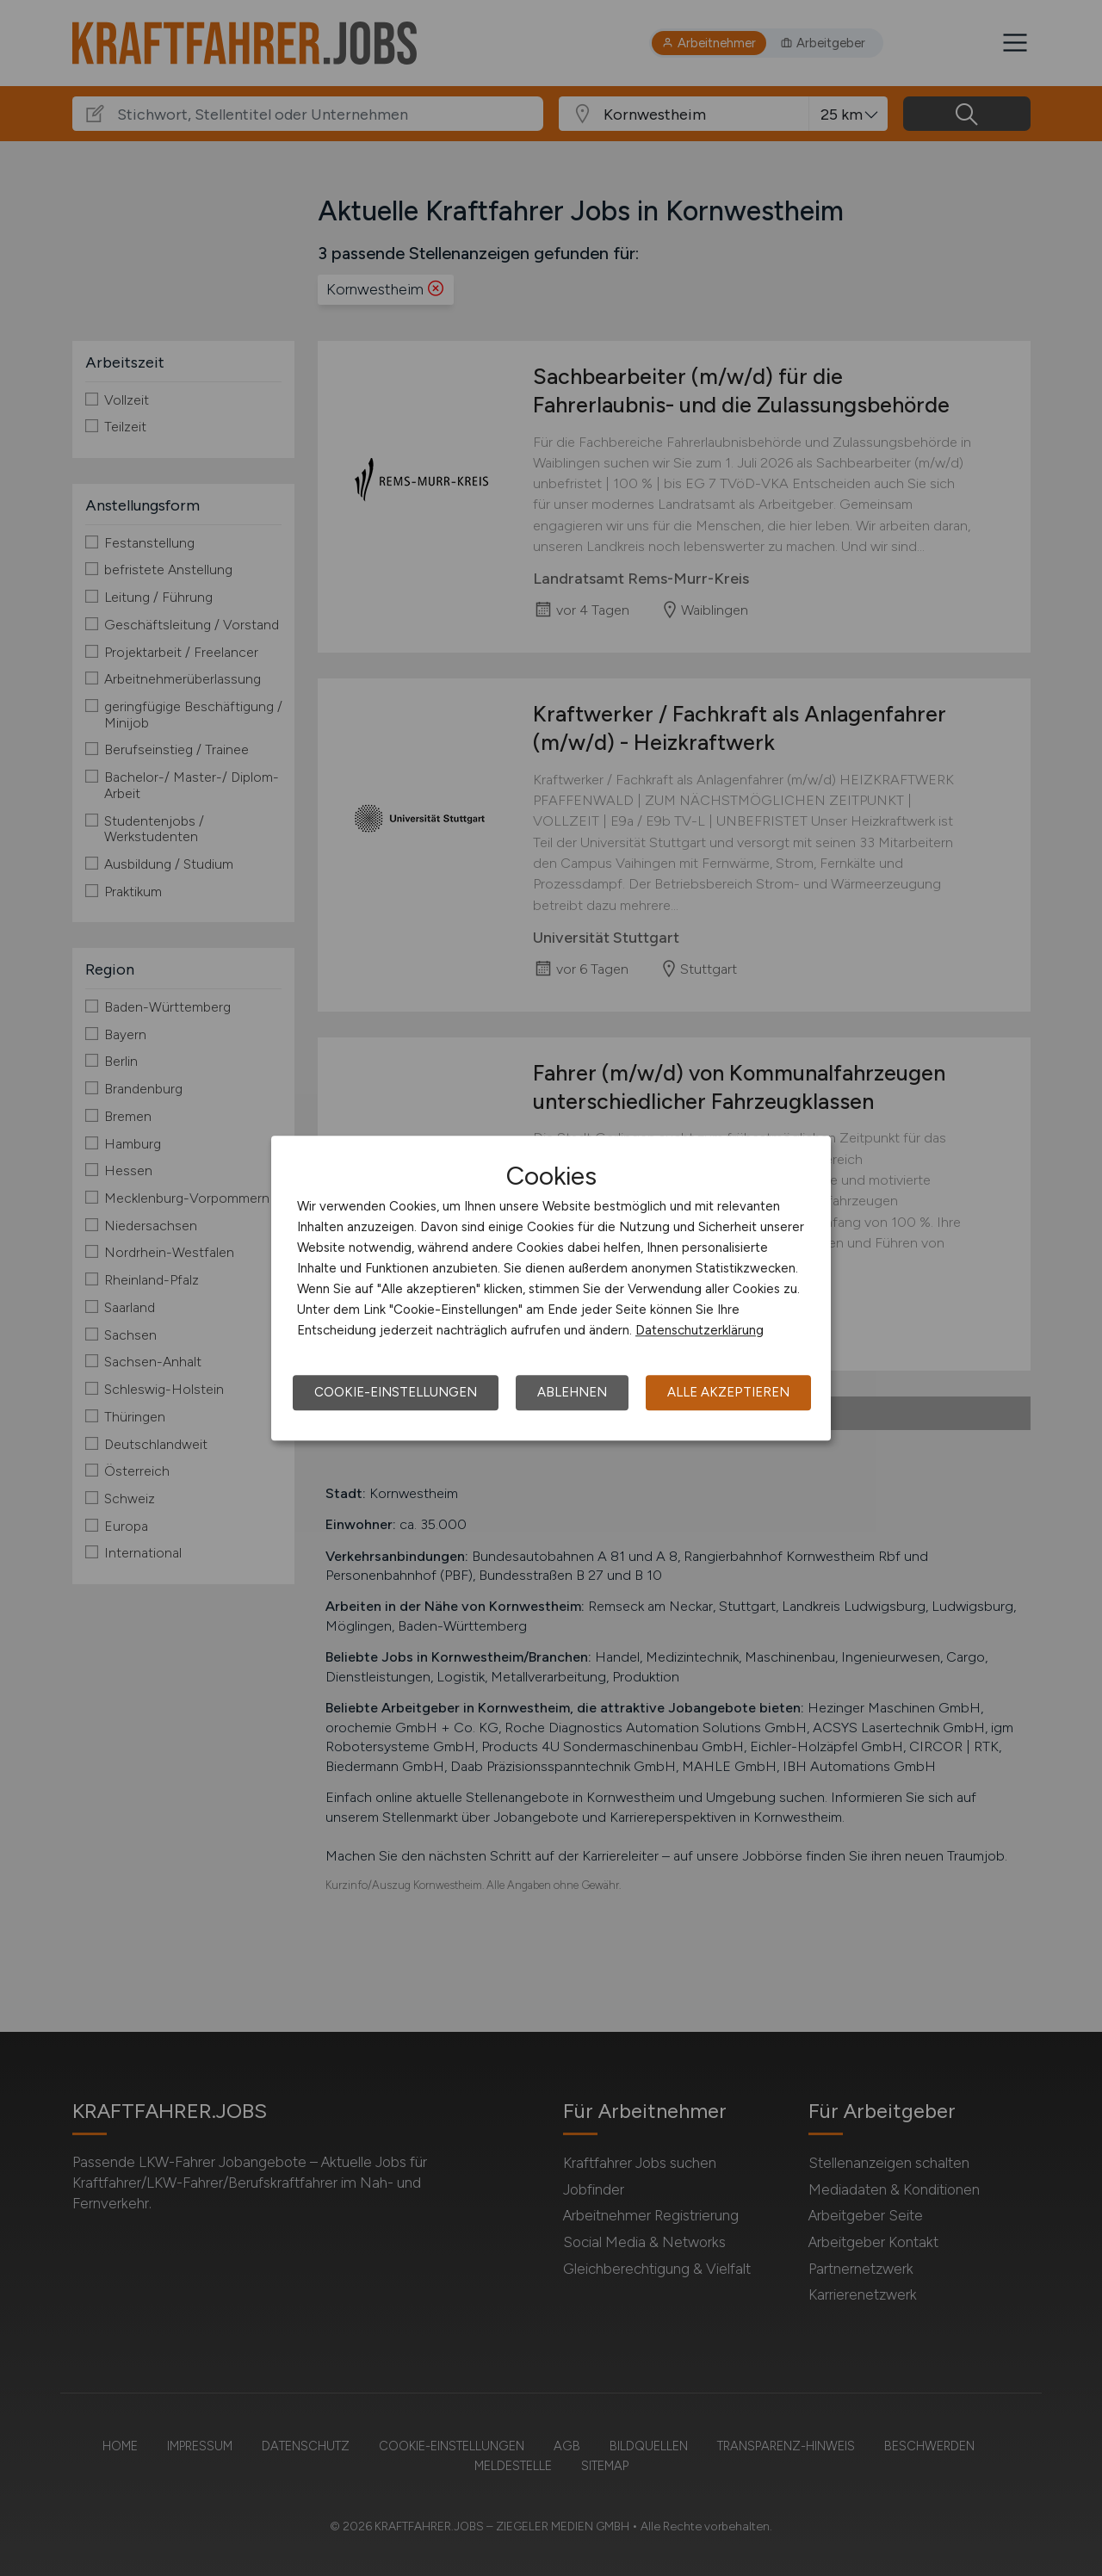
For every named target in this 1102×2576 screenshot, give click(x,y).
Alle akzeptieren (728, 1392)
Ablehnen (572, 1392)
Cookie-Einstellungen (395, 1392)
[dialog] (551, 1288)
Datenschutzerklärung (699, 1330)
